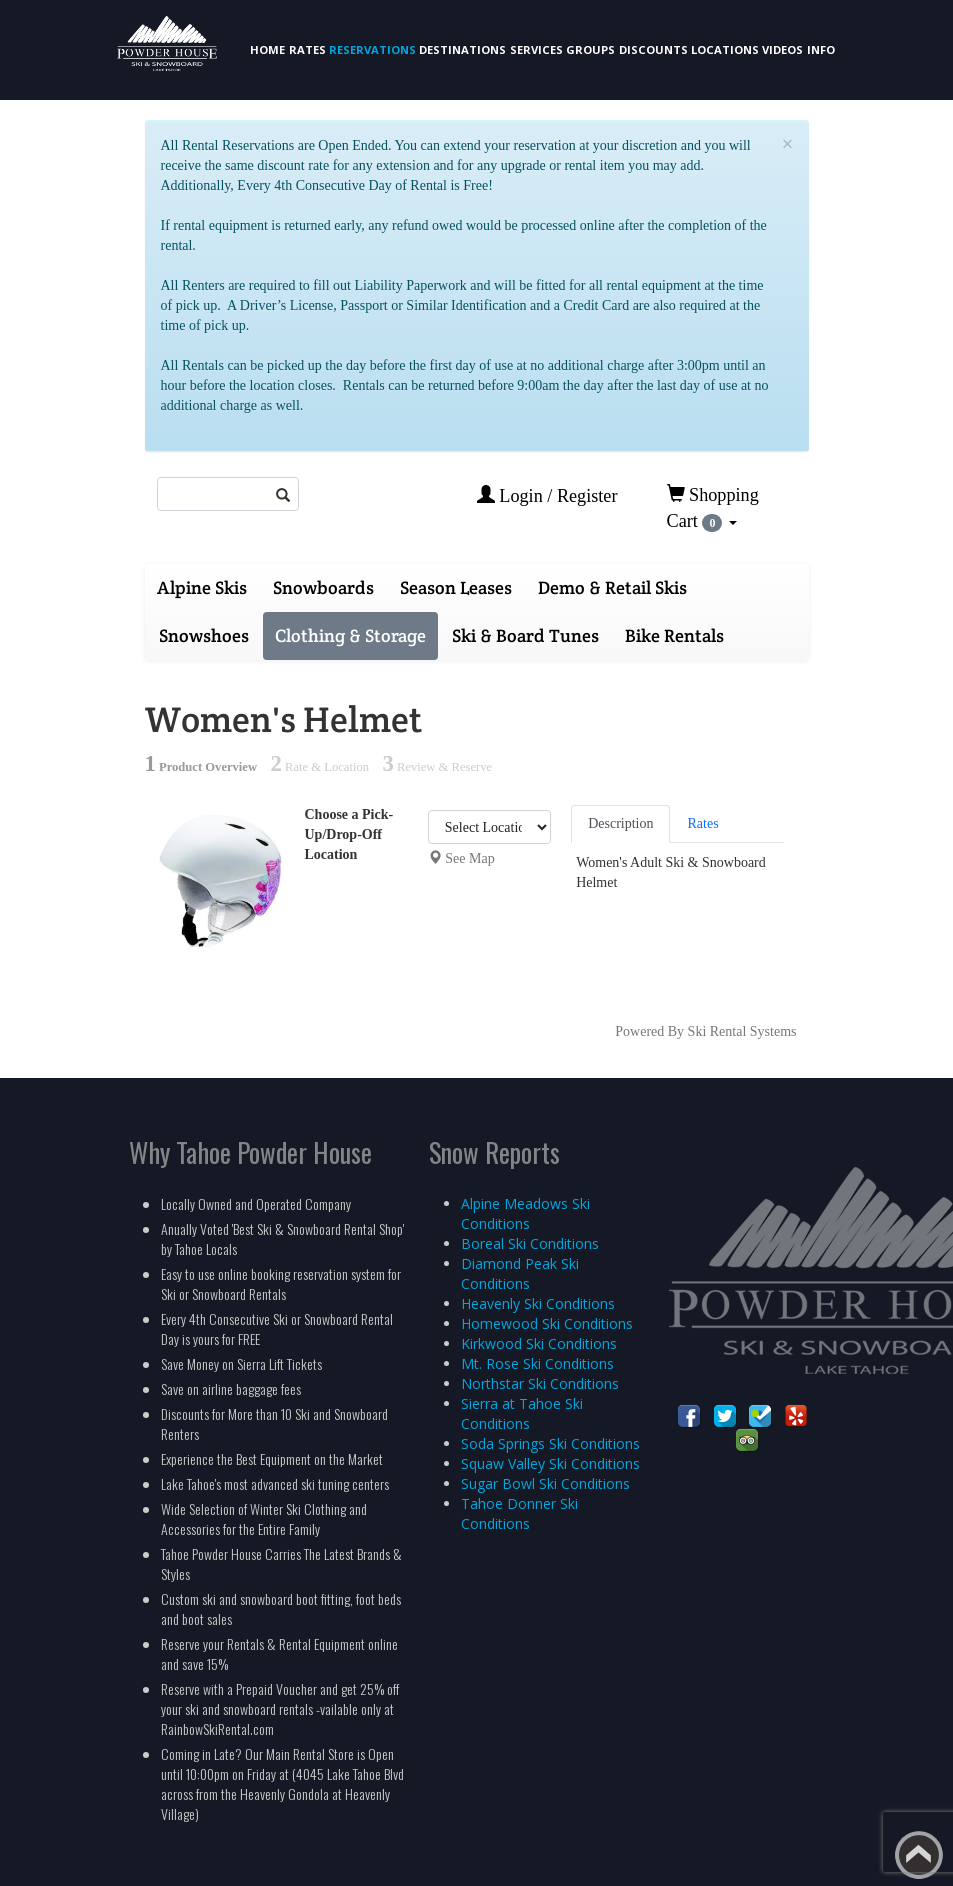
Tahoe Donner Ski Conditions (519, 1513)
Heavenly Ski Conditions (538, 1303)
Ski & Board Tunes (525, 635)
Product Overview (201, 767)
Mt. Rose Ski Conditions (537, 1363)
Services (536, 49)
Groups (590, 49)
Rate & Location (320, 767)
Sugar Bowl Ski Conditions (545, 1483)
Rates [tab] (702, 823)
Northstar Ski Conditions (540, 1383)
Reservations (372, 49)
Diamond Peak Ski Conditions (520, 1273)
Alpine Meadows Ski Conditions (525, 1213)
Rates (307, 49)
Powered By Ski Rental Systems (705, 1031)
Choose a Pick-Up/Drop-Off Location (349, 834)
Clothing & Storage (350, 635)
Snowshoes (204, 635)
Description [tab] (620, 823)
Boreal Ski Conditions (530, 1243)
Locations (725, 49)
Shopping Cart (713, 508)
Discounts (653, 49)
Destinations (462, 49)
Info (821, 49)
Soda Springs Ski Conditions (550, 1443)
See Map (469, 858)
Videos (782, 49)
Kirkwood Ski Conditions (539, 1343)
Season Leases (456, 587)
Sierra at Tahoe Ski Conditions (522, 1413)
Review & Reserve (437, 767)
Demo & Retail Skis (612, 587)
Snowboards (323, 587)
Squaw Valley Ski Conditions (550, 1463)
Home (267, 49)
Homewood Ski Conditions (547, 1323)
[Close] (788, 144)
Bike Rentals (674, 635)
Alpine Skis (202, 587)
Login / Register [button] (547, 495)
